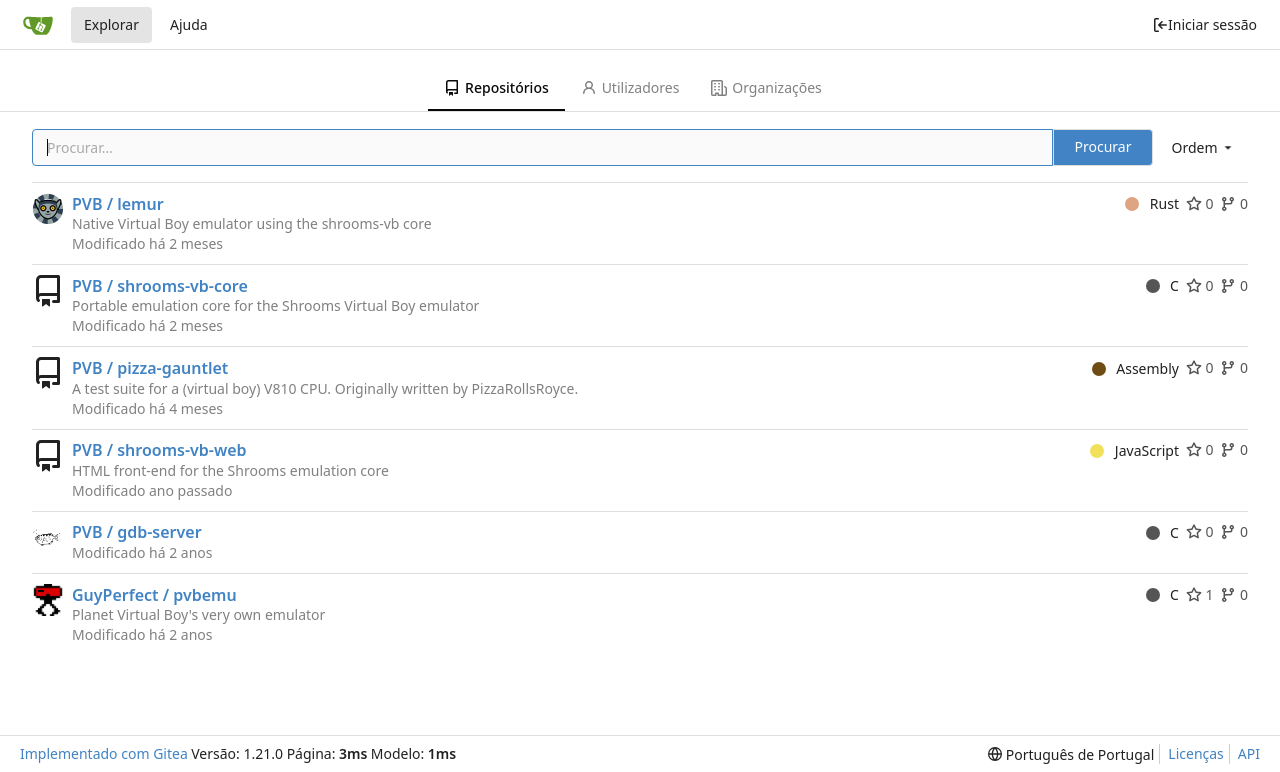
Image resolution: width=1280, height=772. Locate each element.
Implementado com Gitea (104, 753)
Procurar (1103, 146)
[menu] (1203, 147)
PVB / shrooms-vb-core (160, 286)
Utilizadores (630, 87)
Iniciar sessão (1204, 24)
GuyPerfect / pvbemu (154, 595)
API (1249, 753)
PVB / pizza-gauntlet (150, 368)
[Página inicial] (38, 25)
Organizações (766, 87)
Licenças (1196, 753)
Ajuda (189, 24)
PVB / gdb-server (137, 532)
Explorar (111, 24)
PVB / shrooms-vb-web (159, 450)
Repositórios (496, 87)
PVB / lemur (118, 204)
